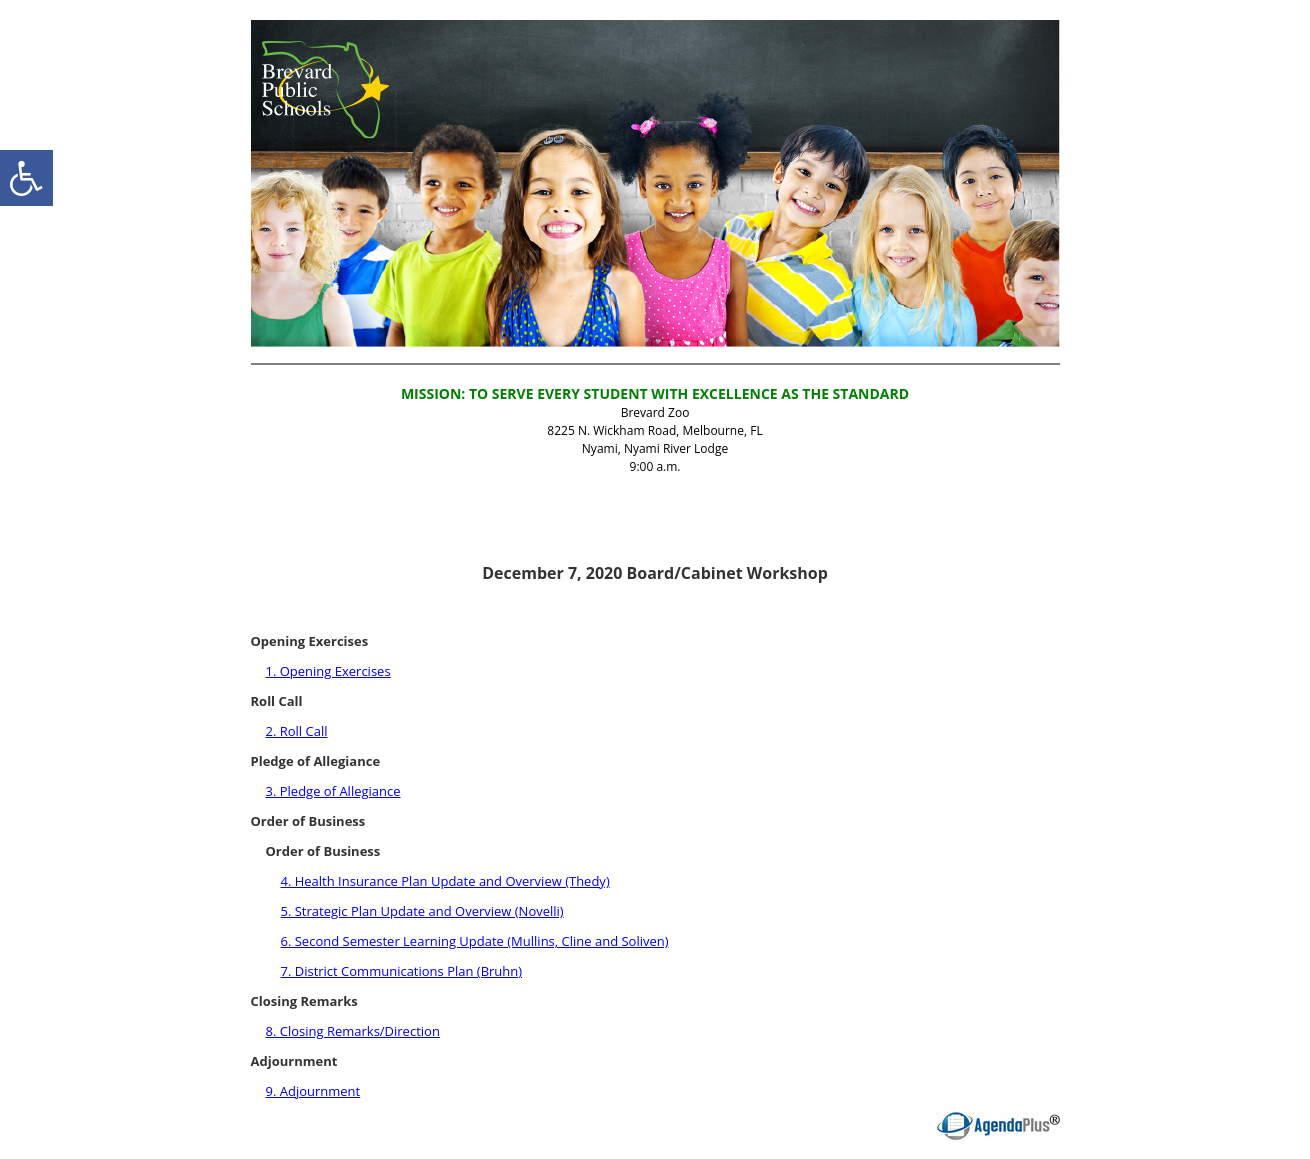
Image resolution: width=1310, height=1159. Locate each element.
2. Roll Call (297, 731)
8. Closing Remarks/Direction (353, 1031)
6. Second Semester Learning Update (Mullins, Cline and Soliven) (475, 941)
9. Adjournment (313, 1091)
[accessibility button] (26, 178)
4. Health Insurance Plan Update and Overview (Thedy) (445, 881)
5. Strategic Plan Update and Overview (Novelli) (422, 911)
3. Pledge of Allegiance (333, 791)
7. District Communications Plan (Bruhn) (402, 971)
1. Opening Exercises (328, 671)
